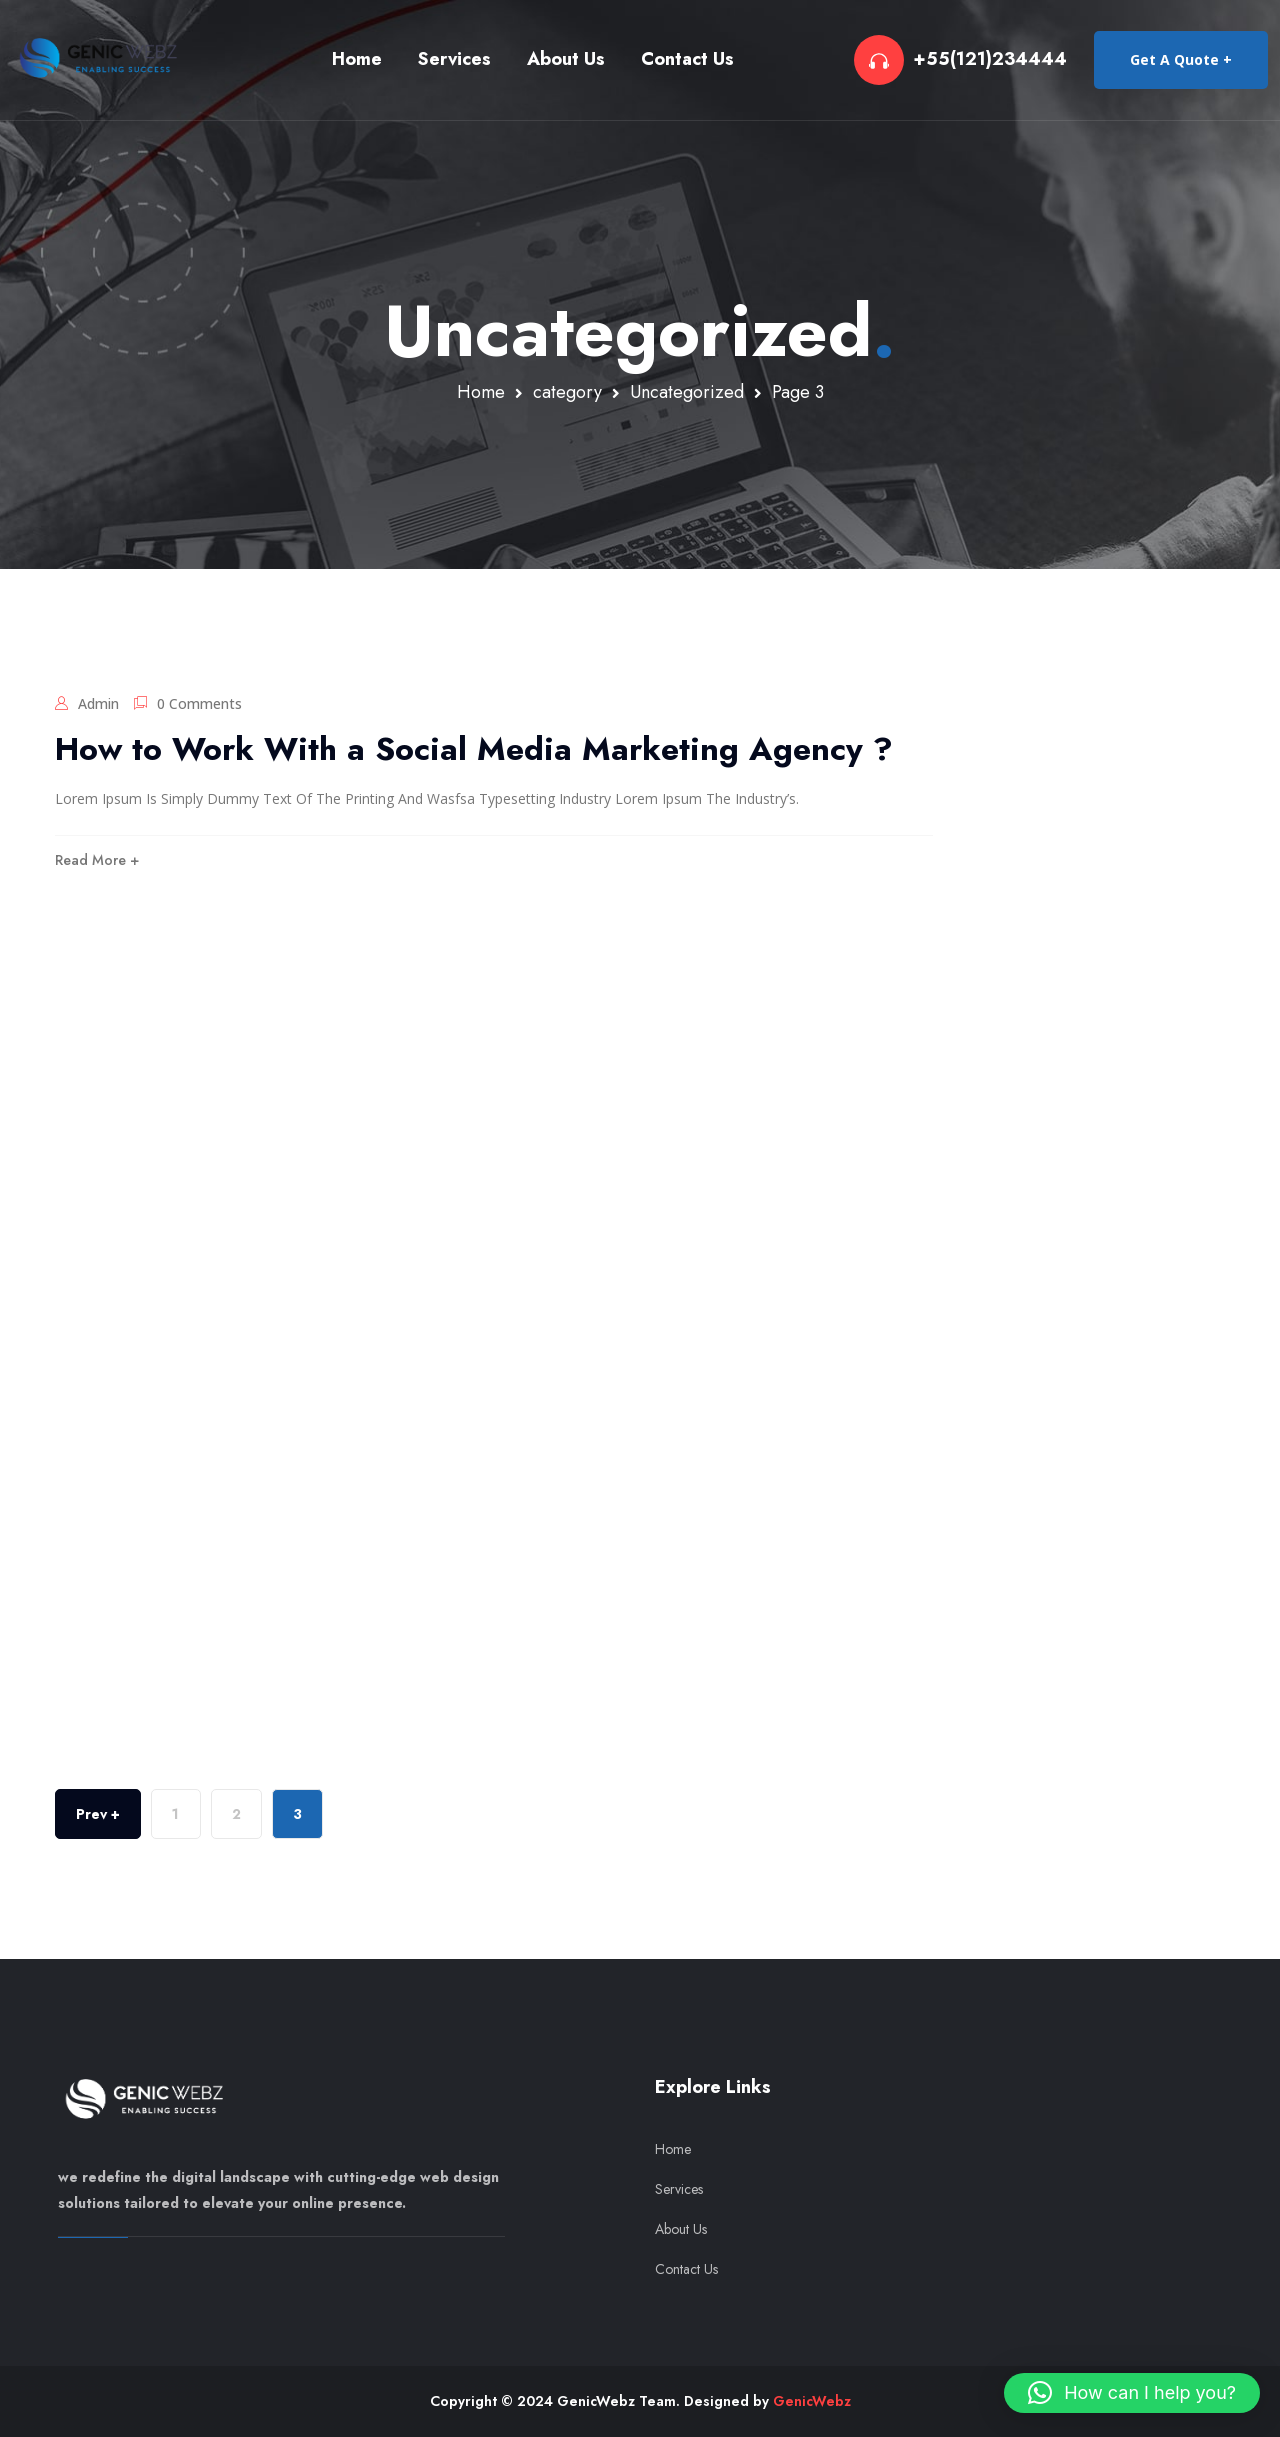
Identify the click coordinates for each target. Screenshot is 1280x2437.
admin (98, 703)
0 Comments (199, 703)
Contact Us (687, 59)
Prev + (98, 1814)
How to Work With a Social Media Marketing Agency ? (474, 749)
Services (454, 59)
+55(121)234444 (990, 59)
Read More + (97, 860)
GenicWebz (812, 2401)
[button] (1132, 2393)
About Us (566, 59)
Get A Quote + (1181, 59)
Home (357, 59)
